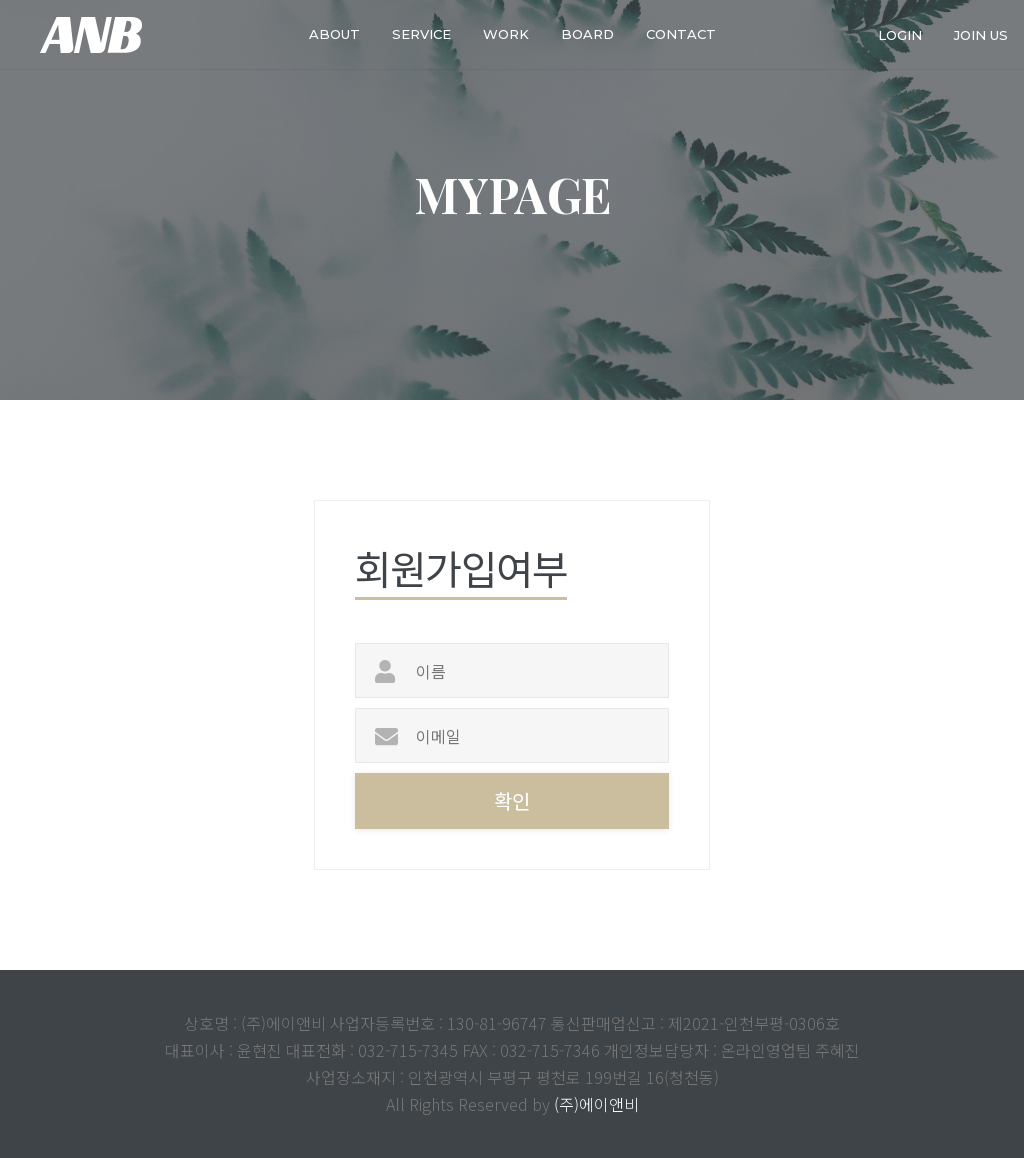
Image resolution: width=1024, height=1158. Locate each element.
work (506, 34)
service (421, 34)
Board (587, 34)
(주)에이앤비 (596, 1104)
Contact (681, 34)
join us (981, 34)
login (900, 34)
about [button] (334, 34)
